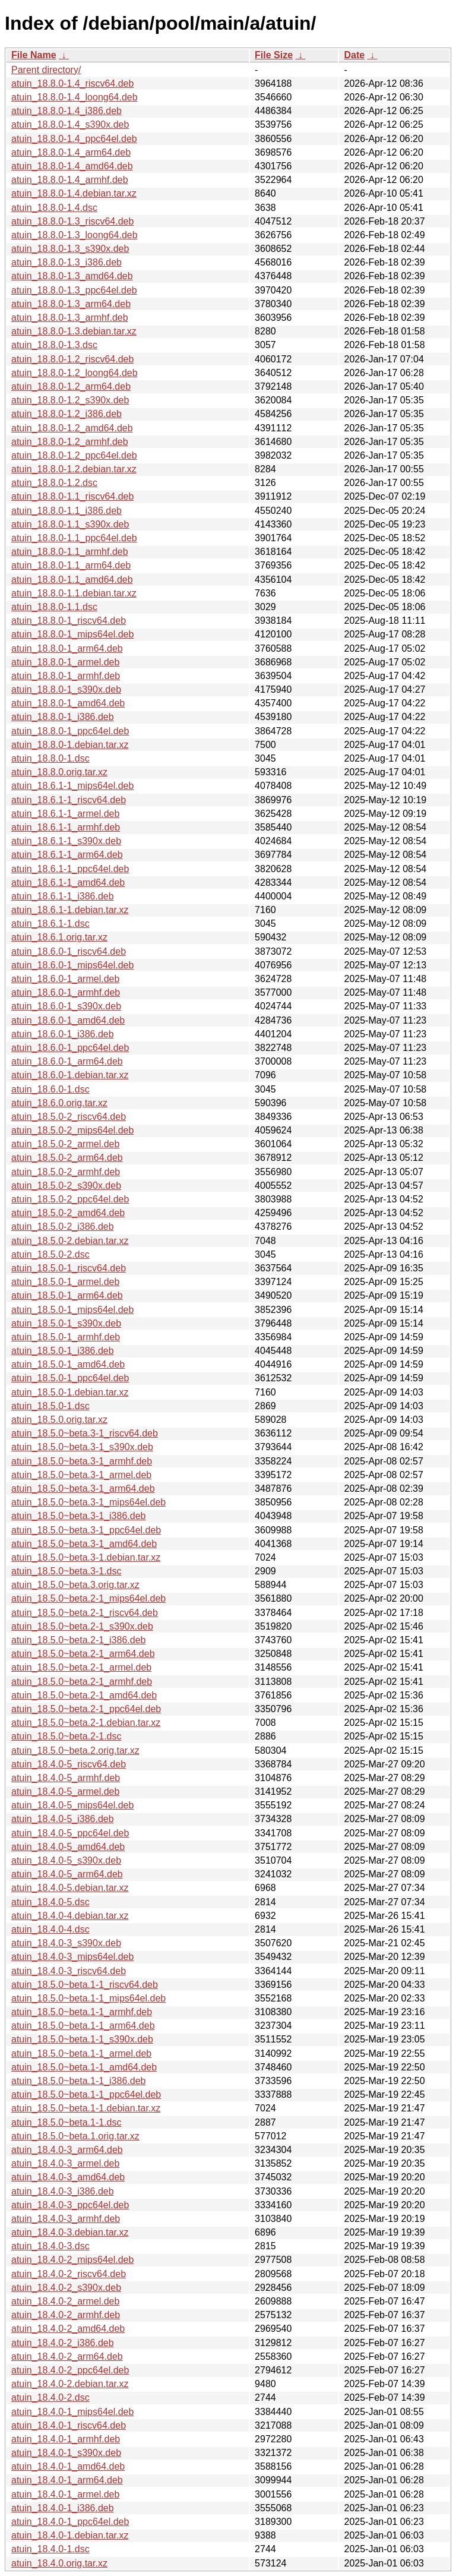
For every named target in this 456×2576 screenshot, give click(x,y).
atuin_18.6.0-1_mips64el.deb (72, 965)
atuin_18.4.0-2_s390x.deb (66, 2288)
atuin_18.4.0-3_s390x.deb (66, 1943)
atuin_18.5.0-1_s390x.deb (66, 1323)
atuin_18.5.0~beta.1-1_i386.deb (78, 2081)
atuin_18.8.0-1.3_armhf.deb (69, 317)
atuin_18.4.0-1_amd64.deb (68, 2466)
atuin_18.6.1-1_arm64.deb (67, 855)
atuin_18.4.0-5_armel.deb (65, 1791)
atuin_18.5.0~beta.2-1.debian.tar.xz (85, 1723)
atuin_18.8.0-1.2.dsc (54, 483)
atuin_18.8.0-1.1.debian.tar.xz (74, 593)
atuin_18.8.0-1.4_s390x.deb (70, 124)
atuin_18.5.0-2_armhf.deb (65, 1172)
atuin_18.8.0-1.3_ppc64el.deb (74, 290)
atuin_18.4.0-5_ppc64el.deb (70, 1833)
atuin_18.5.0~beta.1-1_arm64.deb (83, 2026)
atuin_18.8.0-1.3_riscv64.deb (72, 221)
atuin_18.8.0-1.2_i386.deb (66, 414)
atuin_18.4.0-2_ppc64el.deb (70, 2370)
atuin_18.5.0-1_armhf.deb (65, 1337)
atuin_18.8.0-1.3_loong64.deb (74, 235)
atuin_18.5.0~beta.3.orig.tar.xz (75, 1585)
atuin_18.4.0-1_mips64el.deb (72, 2412)
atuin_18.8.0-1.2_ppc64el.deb (74, 455)
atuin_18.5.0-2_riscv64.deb (68, 1117)
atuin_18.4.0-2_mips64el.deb (72, 2260)
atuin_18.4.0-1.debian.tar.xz (69, 2535)
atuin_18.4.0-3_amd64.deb (68, 2177)
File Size (274, 55)
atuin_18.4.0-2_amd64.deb (68, 2329)
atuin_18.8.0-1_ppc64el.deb (70, 731)
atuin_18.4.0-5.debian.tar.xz (69, 1888)
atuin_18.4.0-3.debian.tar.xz (69, 2232)
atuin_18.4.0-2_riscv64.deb (68, 2274)
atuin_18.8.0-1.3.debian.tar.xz (74, 331)
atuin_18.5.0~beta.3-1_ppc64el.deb (86, 1530)
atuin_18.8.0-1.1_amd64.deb (72, 579)
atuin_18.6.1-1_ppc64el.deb (70, 869)
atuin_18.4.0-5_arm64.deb (67, 1874)
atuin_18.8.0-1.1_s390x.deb (70, 524)
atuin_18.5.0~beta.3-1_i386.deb (78, 1516)
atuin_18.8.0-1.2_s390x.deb (70, 400)
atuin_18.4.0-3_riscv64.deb (68, 1971)
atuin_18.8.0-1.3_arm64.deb (71, 304)
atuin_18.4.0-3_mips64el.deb (72, 1957)
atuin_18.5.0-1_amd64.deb (68, 1364)
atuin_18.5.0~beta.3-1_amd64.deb (84, 1544)
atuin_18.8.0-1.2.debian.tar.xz (74, 469)
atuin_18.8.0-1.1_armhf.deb (69, 552)
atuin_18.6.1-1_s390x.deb (66, 841)
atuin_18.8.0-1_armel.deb (65, 662)
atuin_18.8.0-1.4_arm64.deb (71, 152)
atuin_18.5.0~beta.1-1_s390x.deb (82, 2039)
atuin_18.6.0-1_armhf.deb (65, 992)
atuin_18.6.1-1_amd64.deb (68, 882)
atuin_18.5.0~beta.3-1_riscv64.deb (84, 1433)
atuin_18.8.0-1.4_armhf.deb (69, 180)
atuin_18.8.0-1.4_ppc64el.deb (74, 139)
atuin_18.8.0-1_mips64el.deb (72, 634)
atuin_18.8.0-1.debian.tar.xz (69, 745)
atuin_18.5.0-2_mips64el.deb (72, 1130)
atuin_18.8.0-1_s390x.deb (66, 689)
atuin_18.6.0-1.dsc (50, 1089)
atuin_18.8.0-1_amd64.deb (68, 703)
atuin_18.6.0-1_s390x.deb (66, 1006)
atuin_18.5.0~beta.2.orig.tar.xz (75, 1750)
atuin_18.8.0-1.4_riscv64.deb (72, 83)
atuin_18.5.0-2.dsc (50, 1254)
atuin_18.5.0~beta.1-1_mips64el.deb (88, 1998)
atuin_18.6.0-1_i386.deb (62, 1034)
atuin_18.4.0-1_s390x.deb (66, 2453)
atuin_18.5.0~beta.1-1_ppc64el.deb (86, 2094)
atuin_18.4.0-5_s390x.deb (66, 1860)
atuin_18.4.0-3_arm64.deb (67, 2150)
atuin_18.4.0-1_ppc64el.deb (70, 2522)
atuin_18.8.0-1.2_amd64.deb (72, 428)
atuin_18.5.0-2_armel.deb (65, 1144)
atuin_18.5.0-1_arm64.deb (67, 1295)
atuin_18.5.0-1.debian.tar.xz (69, 1392)
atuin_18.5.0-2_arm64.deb (67, 1158)
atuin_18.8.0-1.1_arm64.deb (71, 565)
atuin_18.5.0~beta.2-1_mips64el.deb (88, 1598)
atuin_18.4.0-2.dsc (50, 2397)
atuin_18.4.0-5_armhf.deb (65, 1778)
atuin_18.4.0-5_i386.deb (62, 1819)
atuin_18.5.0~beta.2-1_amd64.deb (84, 1695)
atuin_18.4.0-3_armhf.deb (65, 2219)
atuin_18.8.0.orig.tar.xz (59, 772)
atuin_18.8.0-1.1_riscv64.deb (72, 496)
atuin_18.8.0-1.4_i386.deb (66, 111)
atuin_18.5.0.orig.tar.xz (59, 1420)
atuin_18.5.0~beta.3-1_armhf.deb (81, 1461)
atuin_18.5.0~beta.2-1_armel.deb (81, 1667)
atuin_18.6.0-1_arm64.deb (67, 1061)
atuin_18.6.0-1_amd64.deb (68, 1020)
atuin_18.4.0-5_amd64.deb (68, 1847)
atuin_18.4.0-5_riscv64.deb (68, 1764)
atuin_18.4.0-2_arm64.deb (67, 2356)
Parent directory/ (46, 70)
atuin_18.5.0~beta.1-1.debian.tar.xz (85, 2108)
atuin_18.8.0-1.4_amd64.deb (72, 166)
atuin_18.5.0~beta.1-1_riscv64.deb (84, 1985)
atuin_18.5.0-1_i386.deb (62, 1351)
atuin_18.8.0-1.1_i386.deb (66, 511)
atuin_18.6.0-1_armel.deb (65, 979)
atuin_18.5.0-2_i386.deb (62, 1226)
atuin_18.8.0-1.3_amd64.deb (72, 276)
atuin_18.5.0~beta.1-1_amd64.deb (84, 2067)
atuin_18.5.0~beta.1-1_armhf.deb (81, 2012)
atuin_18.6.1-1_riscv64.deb (68, 800)
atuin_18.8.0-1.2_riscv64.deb (72, 359)
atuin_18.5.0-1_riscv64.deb (68, 1268)
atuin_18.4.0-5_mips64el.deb (72, 1805)
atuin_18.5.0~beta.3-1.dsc (66, 1571)
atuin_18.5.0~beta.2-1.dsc (66, 1736)
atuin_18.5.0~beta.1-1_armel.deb (81, 2053)
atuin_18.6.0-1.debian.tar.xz (69, 1075)
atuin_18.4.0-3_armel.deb (65, 2163)
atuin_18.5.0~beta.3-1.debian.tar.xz (85, 1557)
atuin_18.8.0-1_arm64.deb (67, 648)
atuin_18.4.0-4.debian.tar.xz (69, 1916)
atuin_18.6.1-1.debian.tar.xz (69, 910)
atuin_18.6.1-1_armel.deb (65, 814)
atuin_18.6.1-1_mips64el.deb (72, 786)
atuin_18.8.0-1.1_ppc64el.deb (74, 538)
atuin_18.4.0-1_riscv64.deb (68, 2425)
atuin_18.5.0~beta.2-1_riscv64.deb (84, 1613)
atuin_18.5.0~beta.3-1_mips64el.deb (88, 1502)
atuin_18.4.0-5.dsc (50, 1902)
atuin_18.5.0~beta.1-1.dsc (66, 2122)
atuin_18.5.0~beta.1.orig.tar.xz (75, 2136)
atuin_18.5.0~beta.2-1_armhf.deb (81, 1682)
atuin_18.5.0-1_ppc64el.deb (70, 1378)
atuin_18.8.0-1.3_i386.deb (66, 262)
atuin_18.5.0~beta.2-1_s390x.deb (82, 1626)
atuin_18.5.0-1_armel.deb (65, 1282)
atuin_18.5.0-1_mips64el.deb (72, 1310)
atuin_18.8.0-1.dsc (50, 758)
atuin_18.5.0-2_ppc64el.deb (70, 1199)
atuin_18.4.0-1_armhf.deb (65, 2439)
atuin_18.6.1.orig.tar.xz (59, 937)
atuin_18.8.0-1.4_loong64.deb (74, 97)
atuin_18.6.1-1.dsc (50, 923)
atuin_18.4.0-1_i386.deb (62, 2508)
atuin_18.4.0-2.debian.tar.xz (69, 2384)
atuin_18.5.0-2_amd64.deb (68, 1213)
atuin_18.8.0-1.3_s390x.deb (70, 249)
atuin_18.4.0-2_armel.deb (65, 2301)
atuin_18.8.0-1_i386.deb (62, 717)
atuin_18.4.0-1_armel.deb (65, 2494)
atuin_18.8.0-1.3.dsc (54, 345)
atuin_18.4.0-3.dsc (50, 2246)
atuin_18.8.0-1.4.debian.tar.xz (74, 193)
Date (354, 55)
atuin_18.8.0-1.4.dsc (54, 208)
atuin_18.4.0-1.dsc (50, 2549)
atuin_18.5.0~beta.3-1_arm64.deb (83, 1488)
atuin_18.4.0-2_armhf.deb (65, 2315)
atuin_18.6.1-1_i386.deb (62, 896)
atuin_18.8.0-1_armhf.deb (65, 676)
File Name (33, 55)
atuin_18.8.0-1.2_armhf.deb (69, 442)
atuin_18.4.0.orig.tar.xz (59, 2563)
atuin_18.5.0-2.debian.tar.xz (69, 1241)
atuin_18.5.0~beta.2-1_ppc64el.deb (86, 1709)
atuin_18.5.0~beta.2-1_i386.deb (78, 1640)
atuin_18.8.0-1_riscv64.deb (68, 620)
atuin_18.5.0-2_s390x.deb (66, 1185)
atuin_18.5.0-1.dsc (50, 1406)
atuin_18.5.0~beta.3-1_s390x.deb (82, 1447)
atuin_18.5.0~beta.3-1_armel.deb (81, 1475)
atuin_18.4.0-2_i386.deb (62, 2343)
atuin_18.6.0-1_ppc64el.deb (70, 1048)
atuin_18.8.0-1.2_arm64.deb (71, 386)
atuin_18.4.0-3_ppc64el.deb (70, 2205)
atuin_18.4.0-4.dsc (50, 1929)
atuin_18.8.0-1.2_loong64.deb (74, 373)
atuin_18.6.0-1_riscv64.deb (68, 951)
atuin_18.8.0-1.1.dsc (54, 607)
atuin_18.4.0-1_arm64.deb (67, 2480)
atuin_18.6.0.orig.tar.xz (59, 1103)
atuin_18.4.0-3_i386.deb (62, 2191)
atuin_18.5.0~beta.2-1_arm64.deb (83, 1654)
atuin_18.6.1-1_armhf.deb (65, 827)
